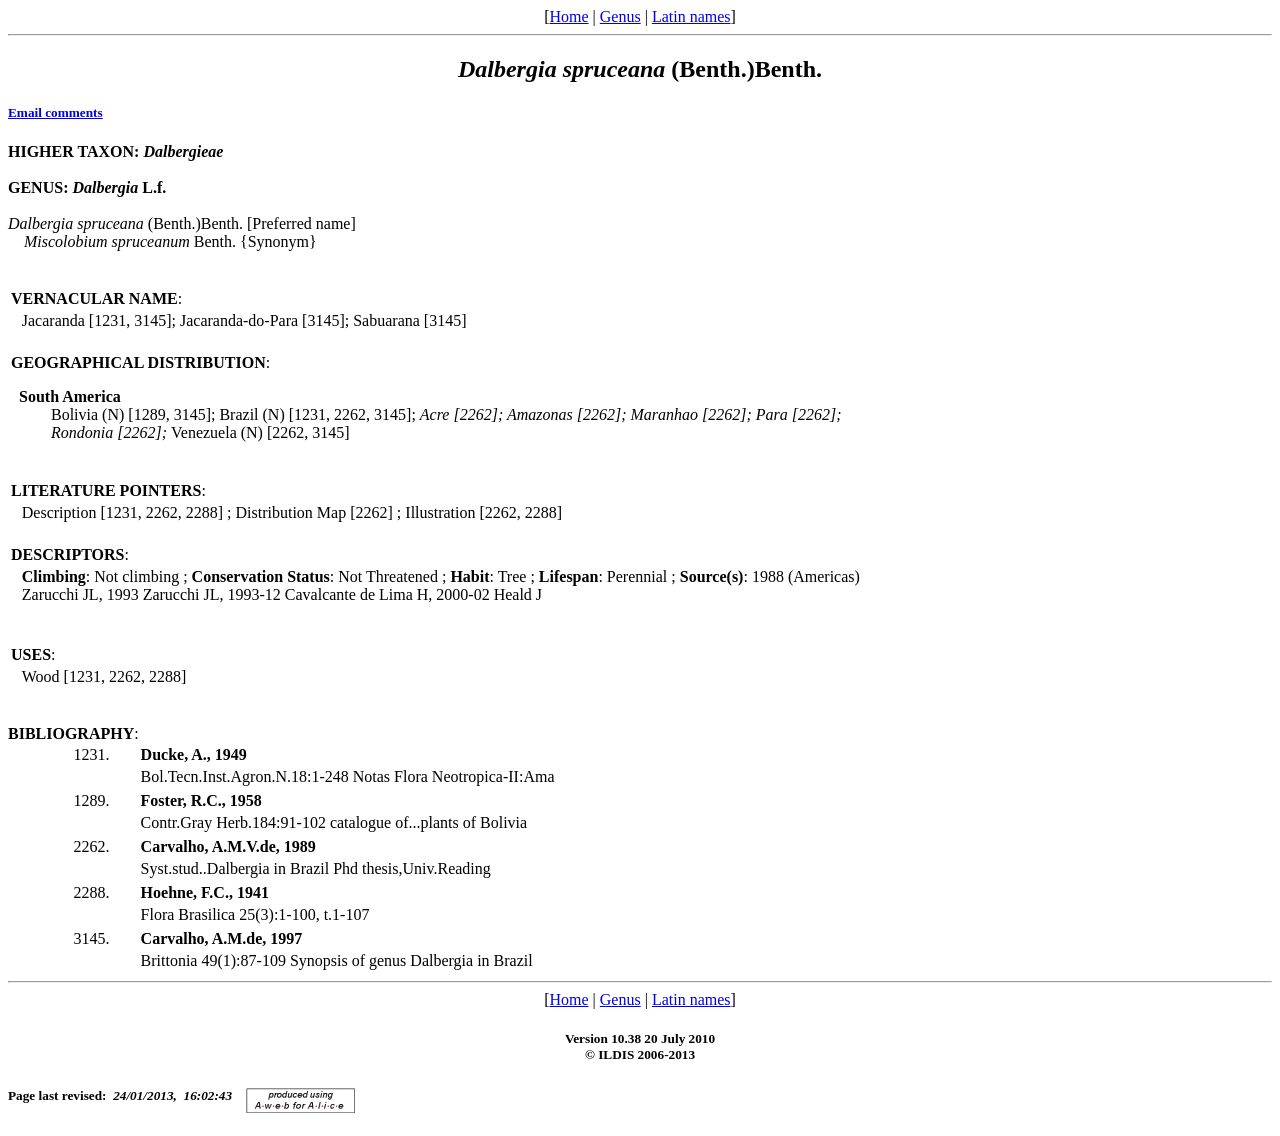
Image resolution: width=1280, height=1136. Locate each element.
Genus (620, 16)
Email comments (55, 112)
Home (568, 16)
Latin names (691, 16)
